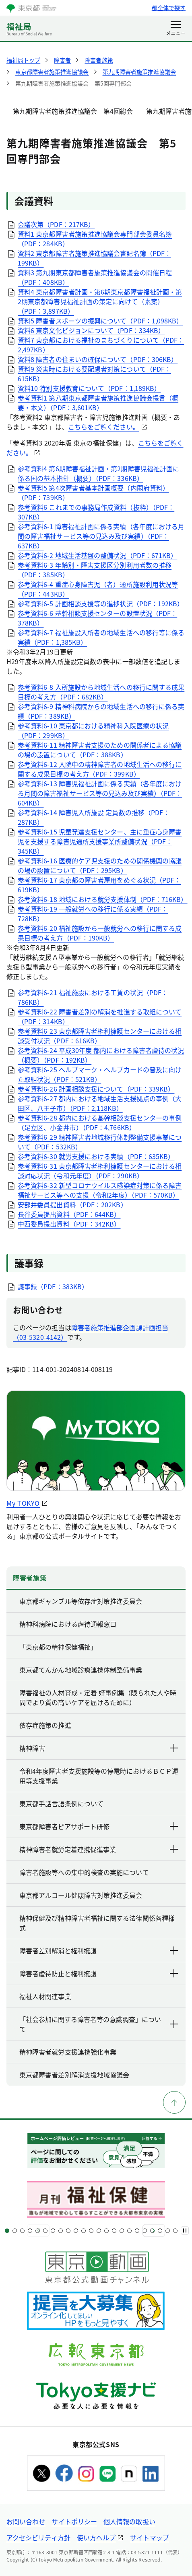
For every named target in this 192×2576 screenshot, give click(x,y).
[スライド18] (137, 2230)
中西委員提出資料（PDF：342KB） (69, 1224)
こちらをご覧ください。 (103, 426)
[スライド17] (129, 2230)
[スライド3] (22, 2230)
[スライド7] (53, 2230)
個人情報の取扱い (129, 2521)
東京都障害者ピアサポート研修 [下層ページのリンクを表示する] (99, 1826)
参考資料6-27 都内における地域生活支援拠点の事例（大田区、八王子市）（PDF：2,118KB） (100, 1103)
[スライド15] (114, 2230)
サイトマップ (149, 2537)
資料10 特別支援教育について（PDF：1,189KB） (89, 388)
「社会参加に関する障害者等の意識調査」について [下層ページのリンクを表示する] (99, 2024)
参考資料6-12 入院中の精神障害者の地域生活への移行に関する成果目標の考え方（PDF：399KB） (100, 769)
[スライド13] (99, 2230)
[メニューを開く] (176, 29)
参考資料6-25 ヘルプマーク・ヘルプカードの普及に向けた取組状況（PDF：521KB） (100, 1074)
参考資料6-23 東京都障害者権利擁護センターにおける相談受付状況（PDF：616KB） (100, 1035)
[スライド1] (7, 2230)
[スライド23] (175, 2230)
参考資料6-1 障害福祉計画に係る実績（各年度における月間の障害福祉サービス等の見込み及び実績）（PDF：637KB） (101, 535)
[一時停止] (185, 2230)
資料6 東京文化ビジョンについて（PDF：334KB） (91, 330)
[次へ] (153, 2230)
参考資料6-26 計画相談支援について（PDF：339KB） (96, 1089)
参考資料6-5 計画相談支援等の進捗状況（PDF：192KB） (101, 603)
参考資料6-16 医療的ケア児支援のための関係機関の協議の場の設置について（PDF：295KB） (100, 865)
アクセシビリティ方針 (38, 2537)
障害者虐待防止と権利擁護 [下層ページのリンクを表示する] (99, 1973)
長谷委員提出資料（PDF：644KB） (69, 1214)
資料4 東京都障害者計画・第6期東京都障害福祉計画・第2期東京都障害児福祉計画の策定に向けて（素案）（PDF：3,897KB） (100, 301)
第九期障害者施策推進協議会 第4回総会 (73, 111)
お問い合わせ (25, 2521)
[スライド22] (167, 2230)
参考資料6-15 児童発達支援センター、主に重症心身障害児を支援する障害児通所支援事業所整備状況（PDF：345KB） (100, 841)
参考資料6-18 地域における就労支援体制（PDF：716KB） (103, 899)
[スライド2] (14, 2230)
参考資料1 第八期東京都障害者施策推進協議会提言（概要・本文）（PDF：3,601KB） (98, 402)
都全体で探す (169, 8)
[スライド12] (91, 2230)
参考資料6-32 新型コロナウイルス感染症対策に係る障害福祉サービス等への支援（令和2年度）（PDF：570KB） (100, 1190)
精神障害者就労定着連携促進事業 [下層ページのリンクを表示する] (99, 1849)
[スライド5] (37, 2230)
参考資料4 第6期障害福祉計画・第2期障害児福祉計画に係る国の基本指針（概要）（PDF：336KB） (98, 473)
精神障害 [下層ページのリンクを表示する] (99, 1748)
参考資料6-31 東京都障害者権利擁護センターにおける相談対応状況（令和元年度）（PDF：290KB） (100, 1170)
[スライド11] (83, 2230)
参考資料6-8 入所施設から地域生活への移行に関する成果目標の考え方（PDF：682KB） (101, 691)
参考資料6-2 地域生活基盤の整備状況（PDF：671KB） (97, 555)
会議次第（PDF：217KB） (56, 224)
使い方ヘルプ (96, 2537)
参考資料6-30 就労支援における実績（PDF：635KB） (96, 1156)
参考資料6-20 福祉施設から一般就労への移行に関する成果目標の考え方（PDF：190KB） (100, 932)
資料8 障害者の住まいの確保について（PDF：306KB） (98, 359)
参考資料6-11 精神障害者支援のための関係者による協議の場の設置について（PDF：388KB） (100, 749)
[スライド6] (45, 2230)
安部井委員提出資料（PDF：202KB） (72, 1204)
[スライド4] (30, 2230)
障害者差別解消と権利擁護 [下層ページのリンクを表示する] (99, 1950)
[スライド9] (68, 2230)
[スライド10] (76, 2230)
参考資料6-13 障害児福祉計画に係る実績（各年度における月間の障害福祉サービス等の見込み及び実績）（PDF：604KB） (100, 793)
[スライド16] (122, 2230)
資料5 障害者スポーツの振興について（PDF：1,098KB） (100, 320)
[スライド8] (60, 2230)
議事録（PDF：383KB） (53, 1286)
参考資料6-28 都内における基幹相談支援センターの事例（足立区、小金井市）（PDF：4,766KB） (100, 1122)
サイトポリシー (74, 2521)
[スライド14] (106, 2230)
